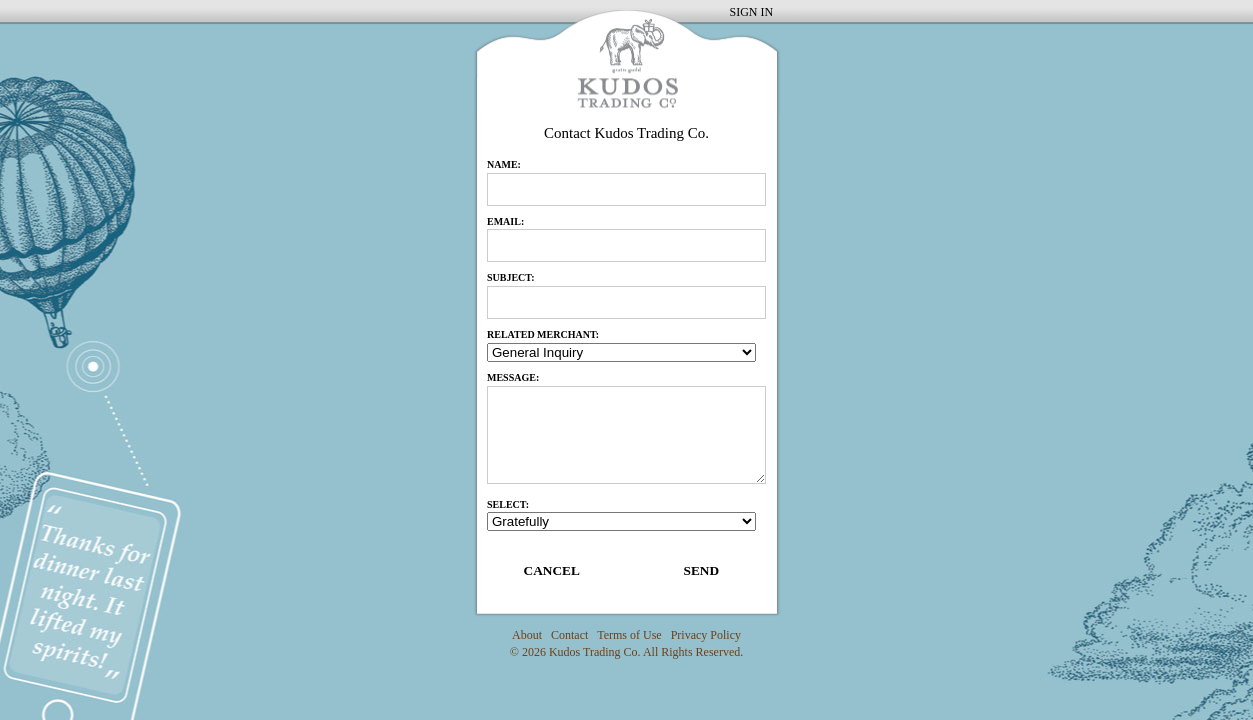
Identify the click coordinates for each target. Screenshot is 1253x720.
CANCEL (552, 570)
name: (504, 164)
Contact (569, 635)
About (527, 635)
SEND (701, 570)
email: (505, 221)
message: (513, 377)
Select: (508, 504)
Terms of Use (629, 635)
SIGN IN (752, 12)
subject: (511, 277)
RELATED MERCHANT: (543, 334)
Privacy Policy (706, 635)
